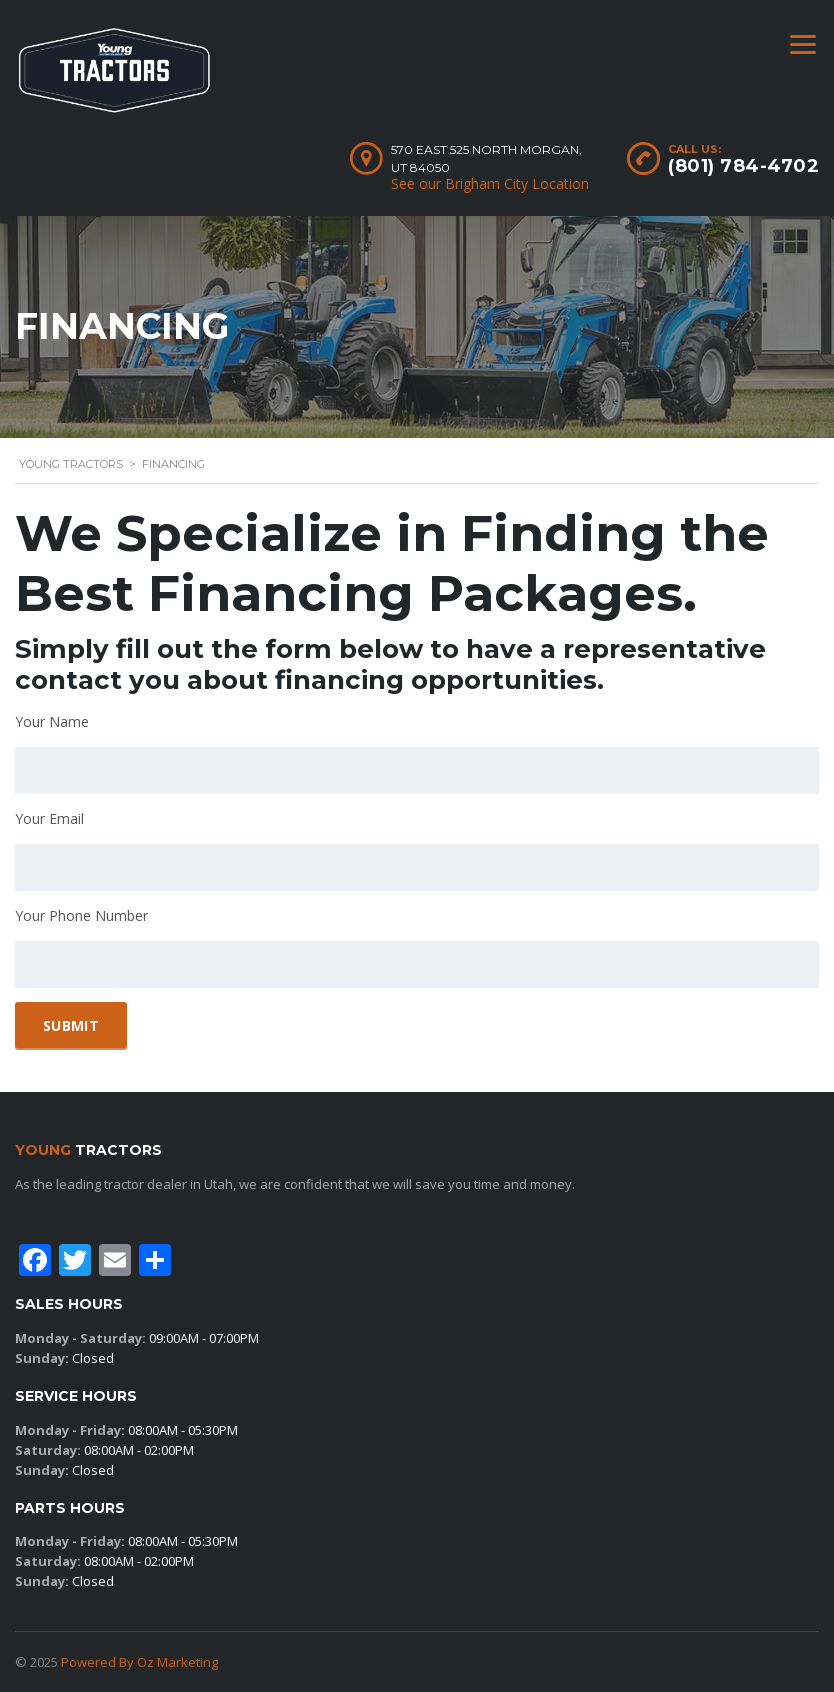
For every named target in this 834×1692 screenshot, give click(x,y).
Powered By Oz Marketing (139, 1662)
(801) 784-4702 (743, 166)
